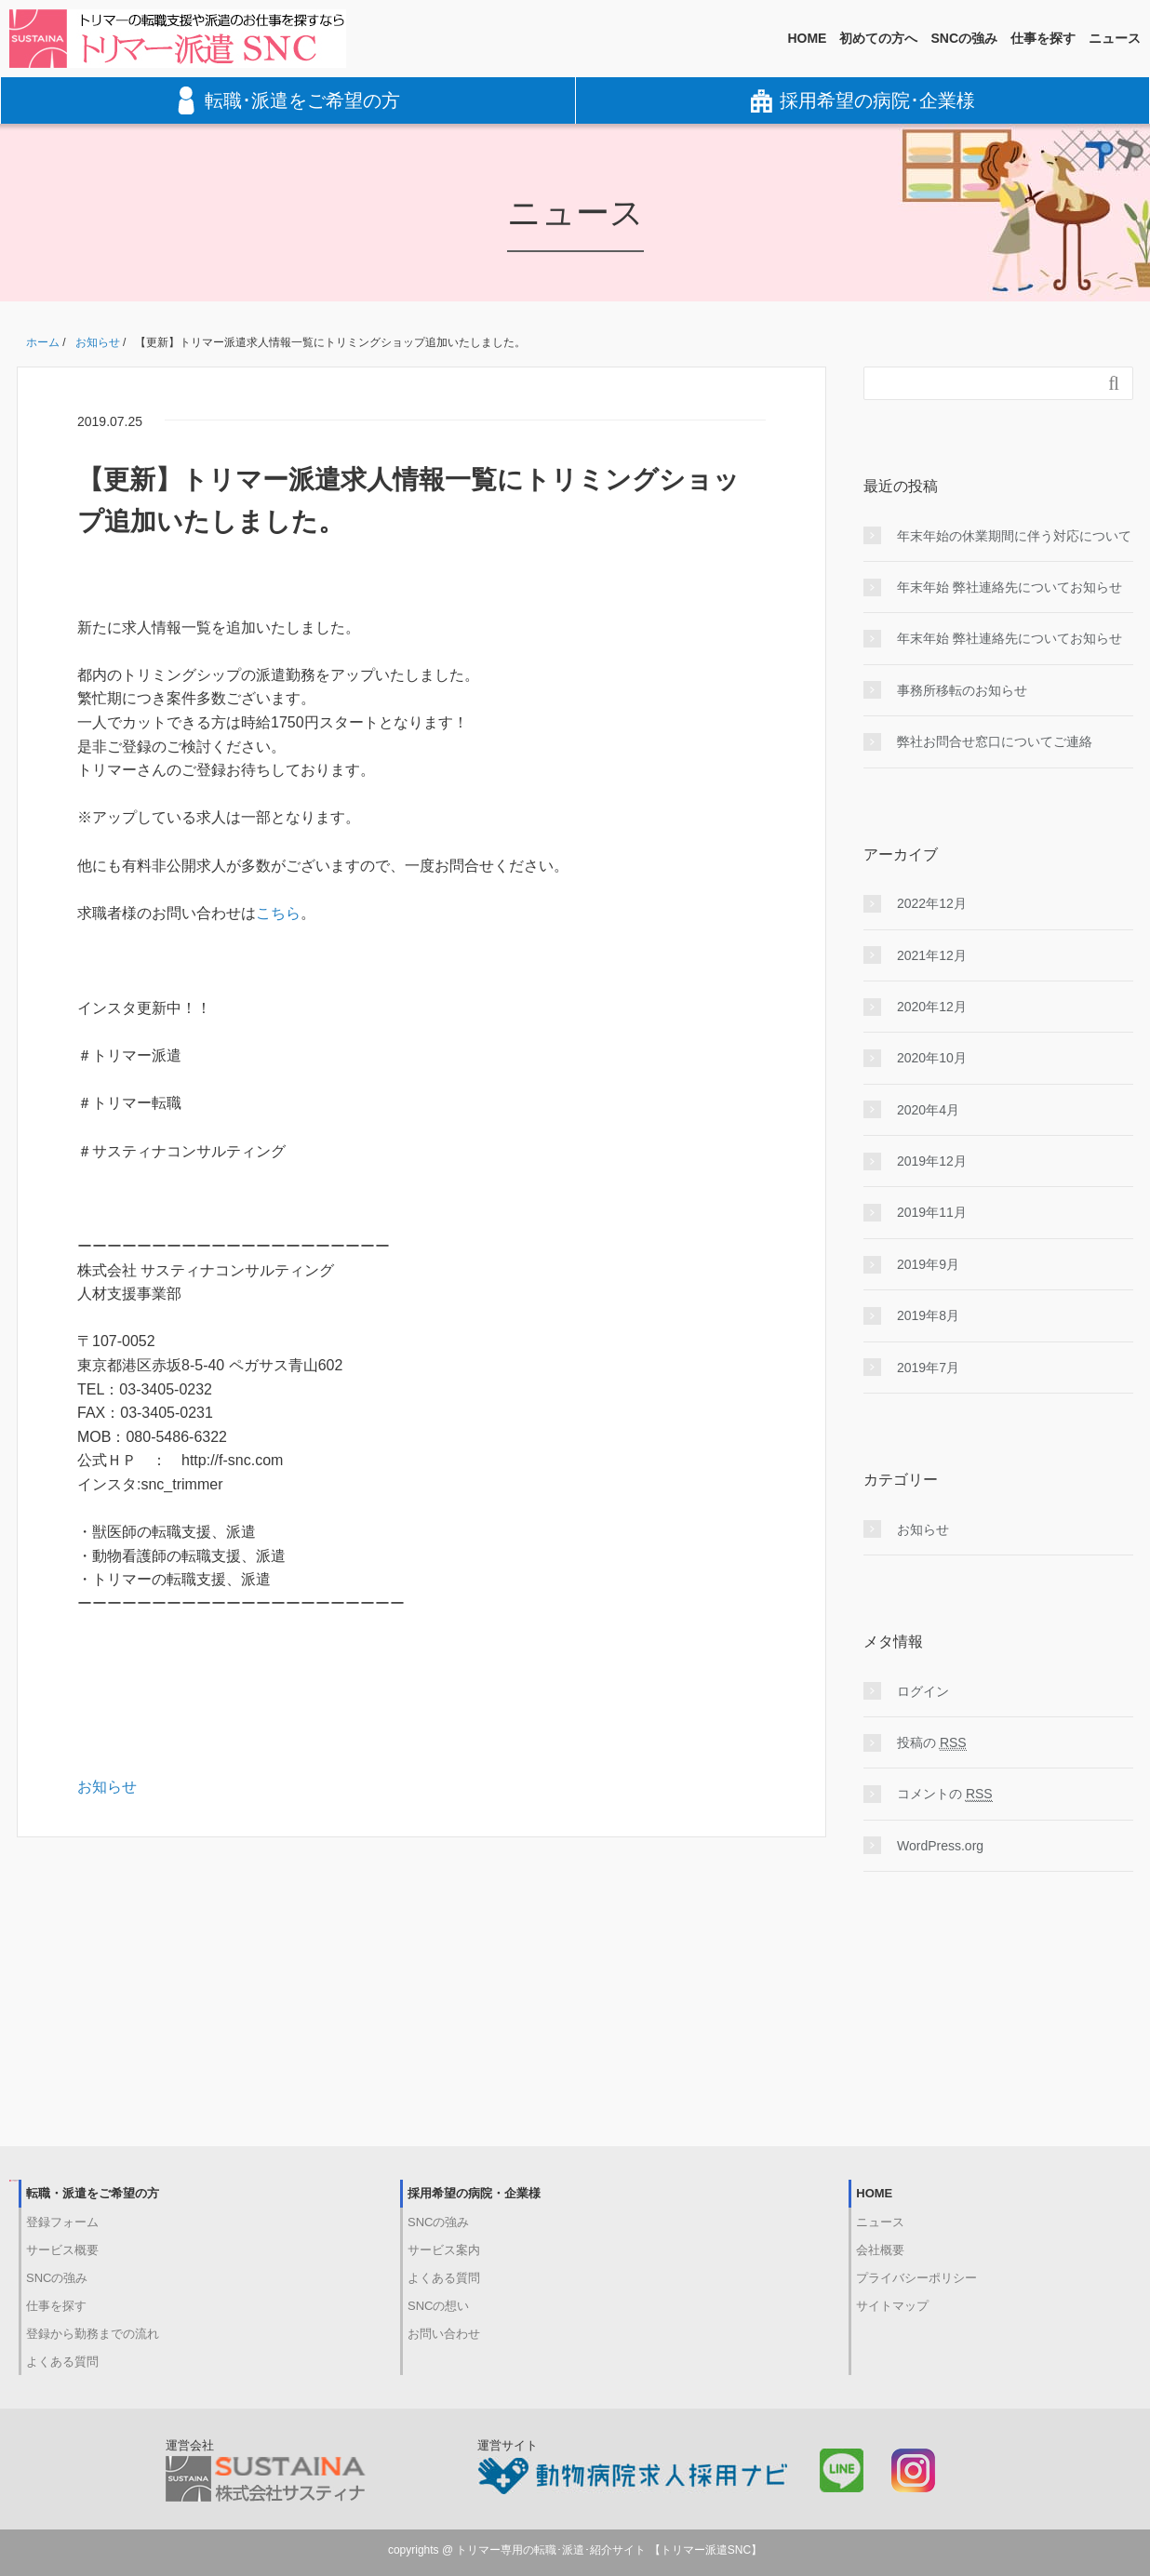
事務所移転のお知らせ (962, 690)
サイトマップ (892, 2306)
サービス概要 (62, 2250)
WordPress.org (940, 1845)
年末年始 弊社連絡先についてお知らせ (1009, 587)
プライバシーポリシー (916, 2278)
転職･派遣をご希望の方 (288, 100)
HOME (806, 38)
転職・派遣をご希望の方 (92, 2193)
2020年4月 (928, 1109)
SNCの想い (438, 2306)
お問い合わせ (444, 2334)
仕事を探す (1043, 38)
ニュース (1115, 38)
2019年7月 (928, 1367)
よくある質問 (62, 2362)
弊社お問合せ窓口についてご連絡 (994, 741)
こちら (278, 913)
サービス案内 (444, 2250)
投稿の (932, 1743)
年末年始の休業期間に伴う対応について (1014, 535)
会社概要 (880, 2250)
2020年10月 (932, 1057)
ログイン (923, 1691)
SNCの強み (963, 38)
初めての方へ (878, 38)
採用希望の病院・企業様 (474, 2193)
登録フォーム (62, 2222)
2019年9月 (928, 1264)
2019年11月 (932, 1212)
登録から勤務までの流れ (92, 2334)
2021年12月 (932, 955)
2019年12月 (932, 1161)
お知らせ (107, 1787)
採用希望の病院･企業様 (863, 100)
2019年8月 (928, 1315)
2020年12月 (932, 1006)
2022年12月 (932, 903)
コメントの (945, 1794)
